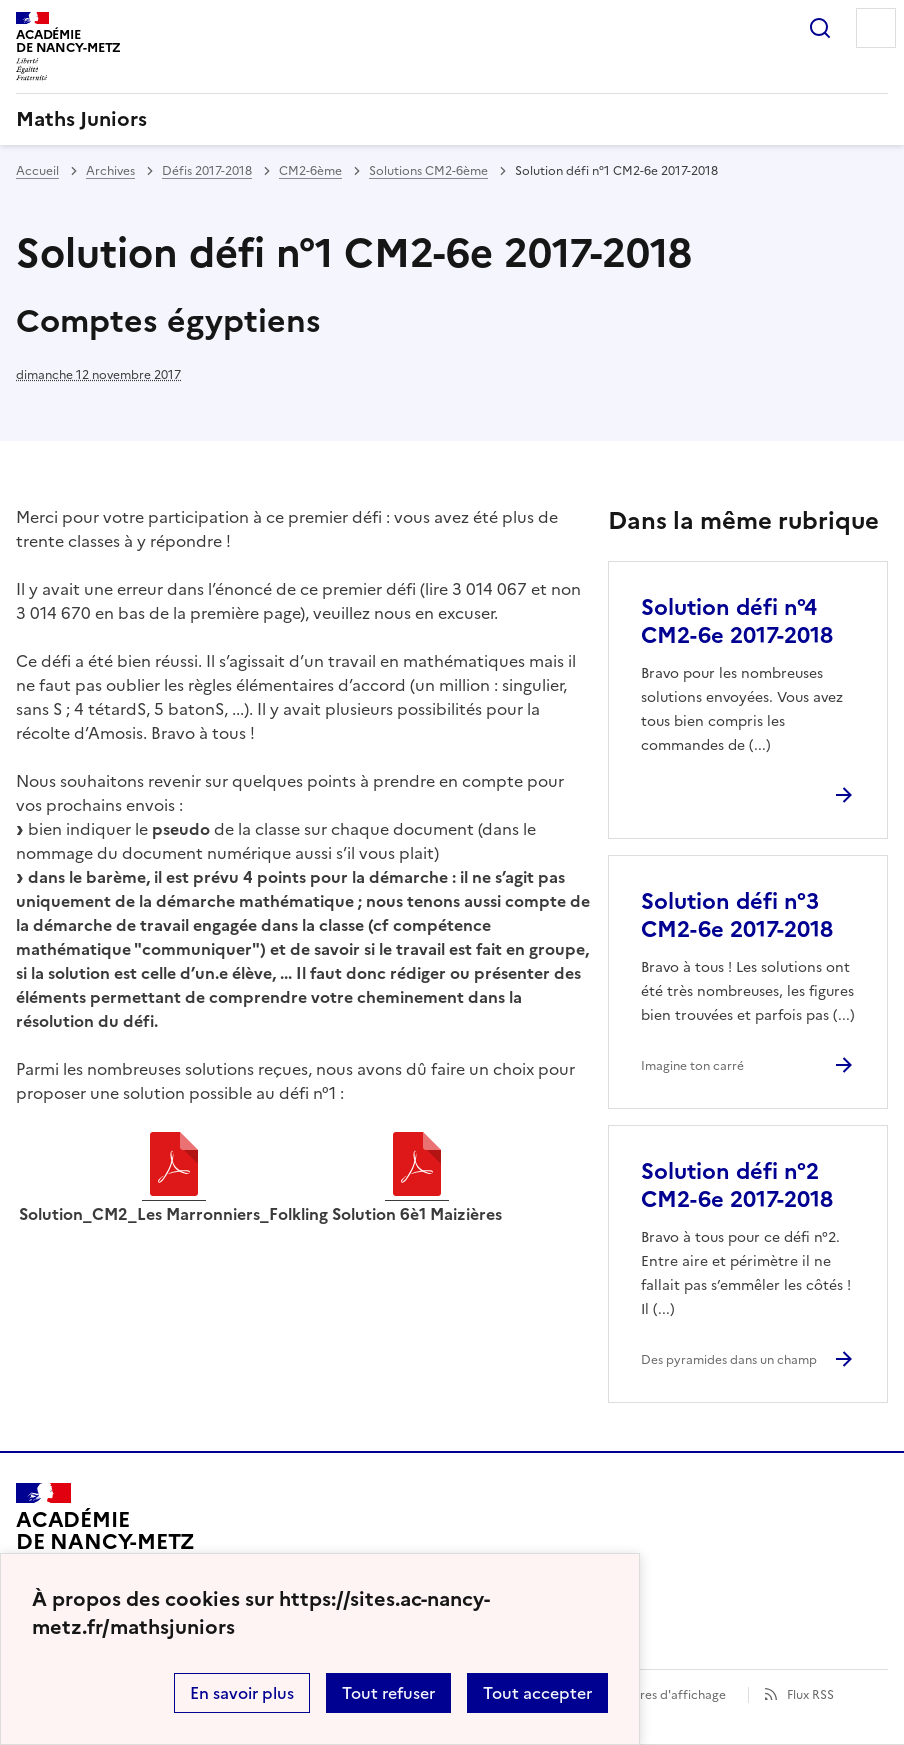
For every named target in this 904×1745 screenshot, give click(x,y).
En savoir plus (242, 1693)
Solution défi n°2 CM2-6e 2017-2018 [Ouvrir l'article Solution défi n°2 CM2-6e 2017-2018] (737, 1185)
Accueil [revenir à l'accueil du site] (37, 171)
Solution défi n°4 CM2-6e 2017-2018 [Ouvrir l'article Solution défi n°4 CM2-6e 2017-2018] (737, 621)
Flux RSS (810, 1695)
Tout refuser (388, 1693)
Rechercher (820, 28)
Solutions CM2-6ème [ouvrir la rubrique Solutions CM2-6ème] (428, 171)
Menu (876, 28)
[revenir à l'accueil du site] (452, 119)
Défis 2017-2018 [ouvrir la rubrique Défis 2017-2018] (207, 171)
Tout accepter (537, 1693)
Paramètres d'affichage (658, 1695)
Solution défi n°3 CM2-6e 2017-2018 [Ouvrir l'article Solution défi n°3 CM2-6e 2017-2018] (737, 915)
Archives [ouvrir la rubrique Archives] (110, 171)
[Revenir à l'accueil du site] (105, 1540)
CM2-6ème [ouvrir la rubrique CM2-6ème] (310, 171)
